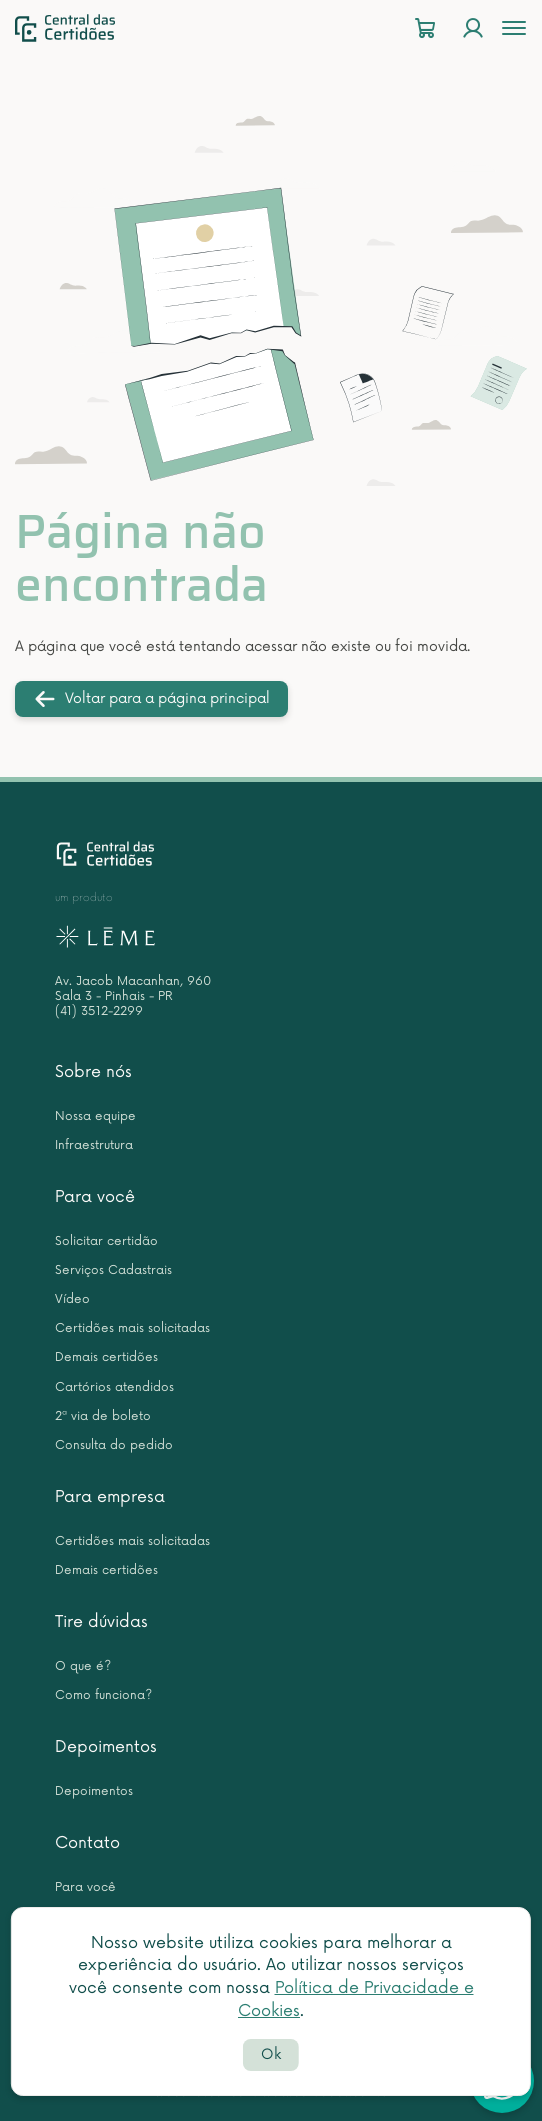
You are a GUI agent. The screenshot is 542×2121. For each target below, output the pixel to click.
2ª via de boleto (103, 1416)
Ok (271, 2054)
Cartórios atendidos (114, 1387)
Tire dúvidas (101, 1622)
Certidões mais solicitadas (132, 1328)
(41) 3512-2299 (99, 1011)
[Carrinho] (425, 28)
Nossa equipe (95, 1116)
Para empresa (110, 1497)
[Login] (473, 28)
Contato (87, 1843)
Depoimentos (106, 1747)
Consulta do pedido (114, 1445)
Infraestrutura (94, 1145)
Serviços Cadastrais (113, 1270)
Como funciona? (103, 1695)
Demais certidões (106, 1357)
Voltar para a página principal (151, 699)
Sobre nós (93, 1072)
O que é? (83, 1666)
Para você (95, 1197)
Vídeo (72, 1299)
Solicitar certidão (106, 1241)
